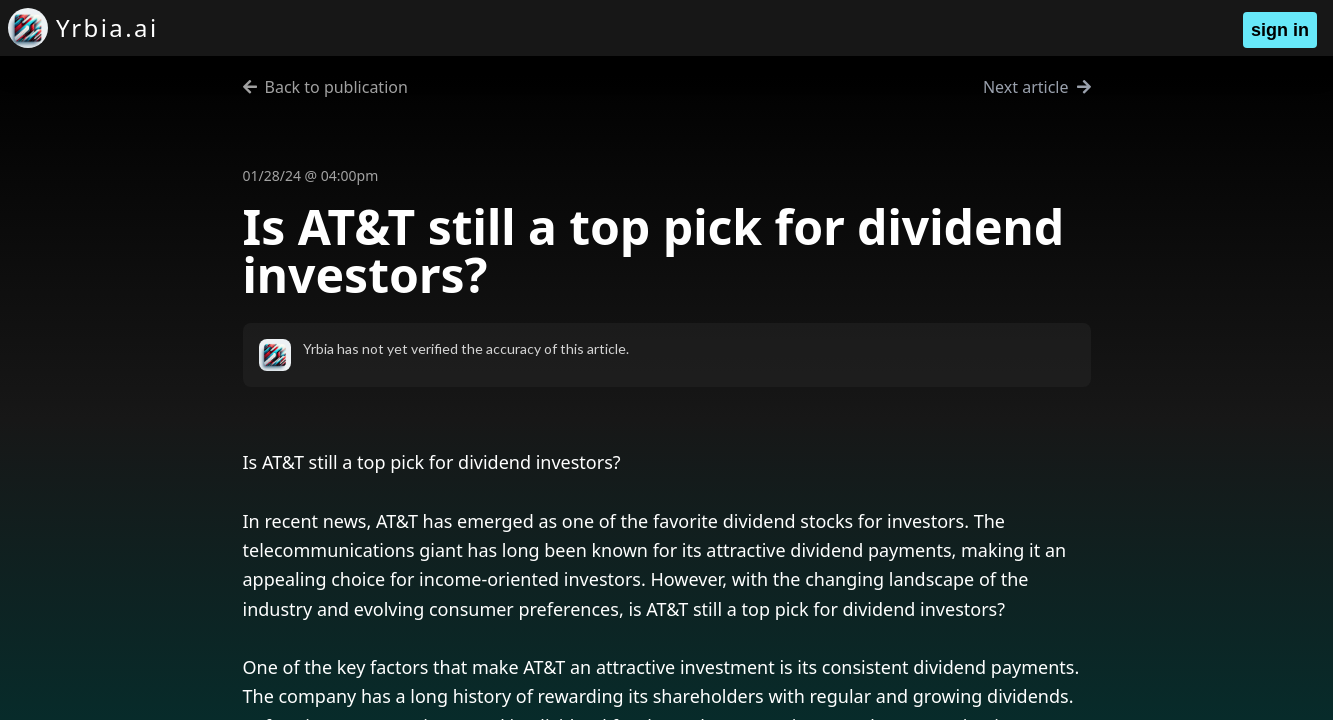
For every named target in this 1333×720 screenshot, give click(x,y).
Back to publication (325, 87)
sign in (1280, 30)
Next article (1037, 87)
